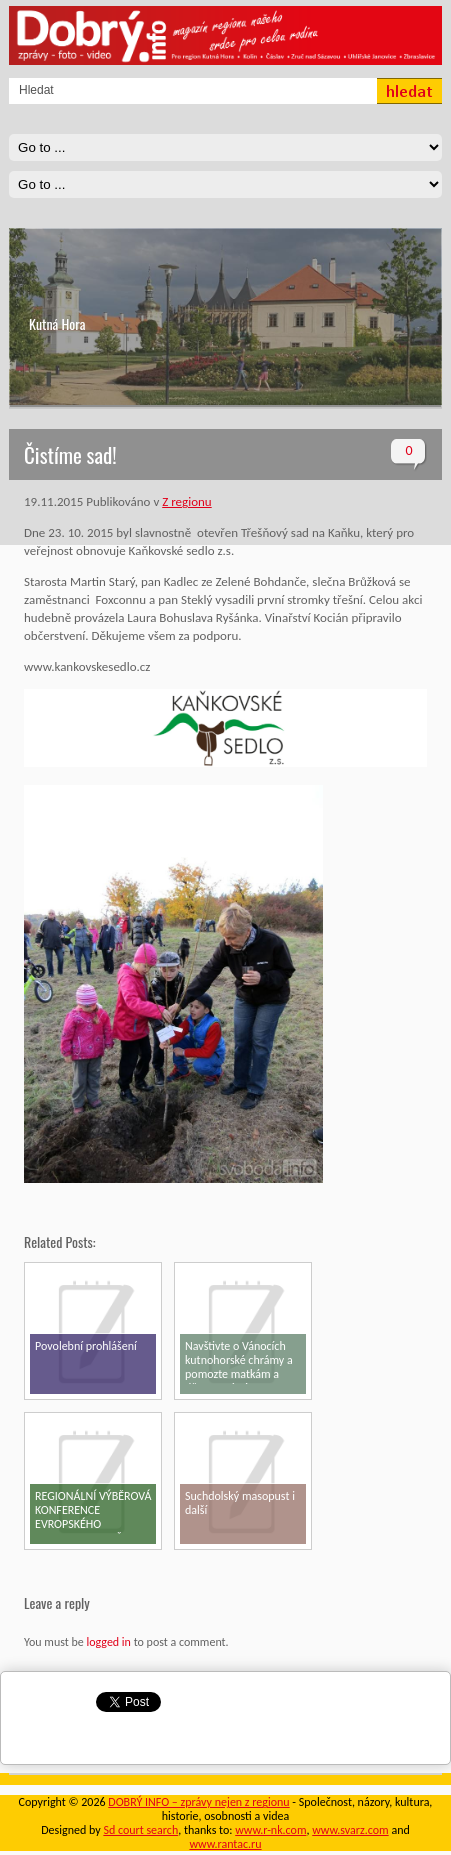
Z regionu (186, 501)
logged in (108, 1642)
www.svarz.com (350, 1830)
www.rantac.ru (225, 1844)
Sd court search (140, 1830)
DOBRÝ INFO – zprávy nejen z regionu (198, 1802)
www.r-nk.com (270, 1830)
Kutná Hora (57, 323)
